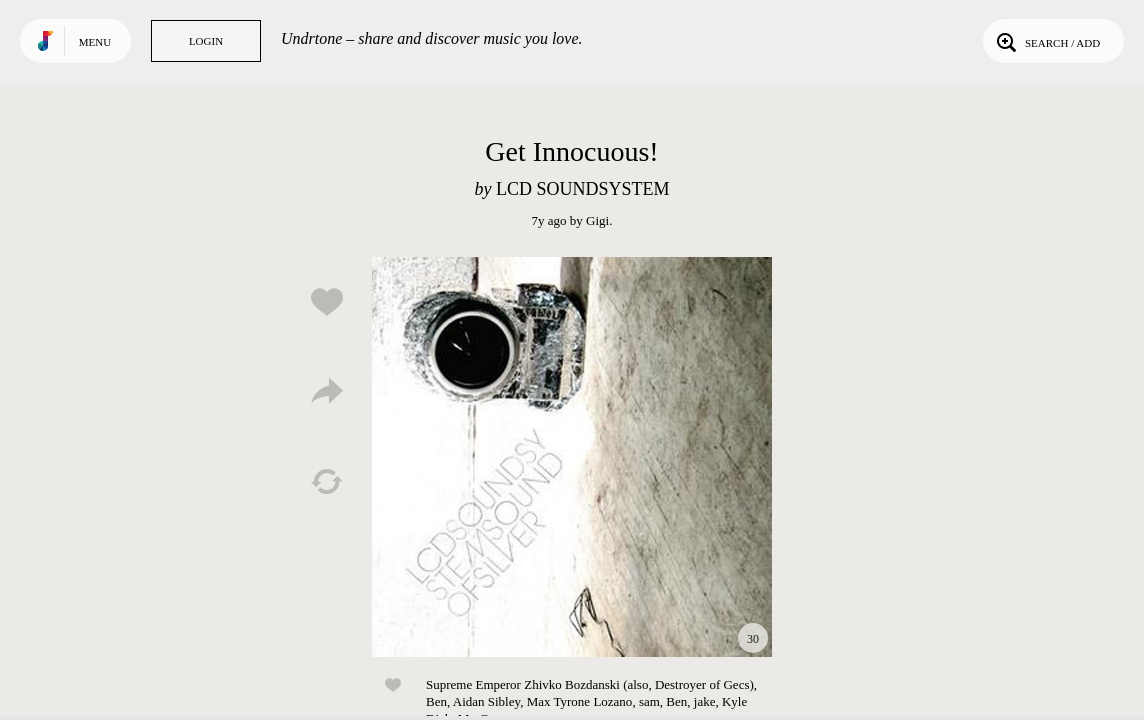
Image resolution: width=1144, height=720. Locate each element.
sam (649, 701)
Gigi (597, 220)
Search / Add (1046, 41)
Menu (95, 42)
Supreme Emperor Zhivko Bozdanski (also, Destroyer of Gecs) (590, 684)
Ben (436, 701)
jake (705, 701)
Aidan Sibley (486, 701)
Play (572, 457)
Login (206, 41)
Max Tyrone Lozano (580, 701)
